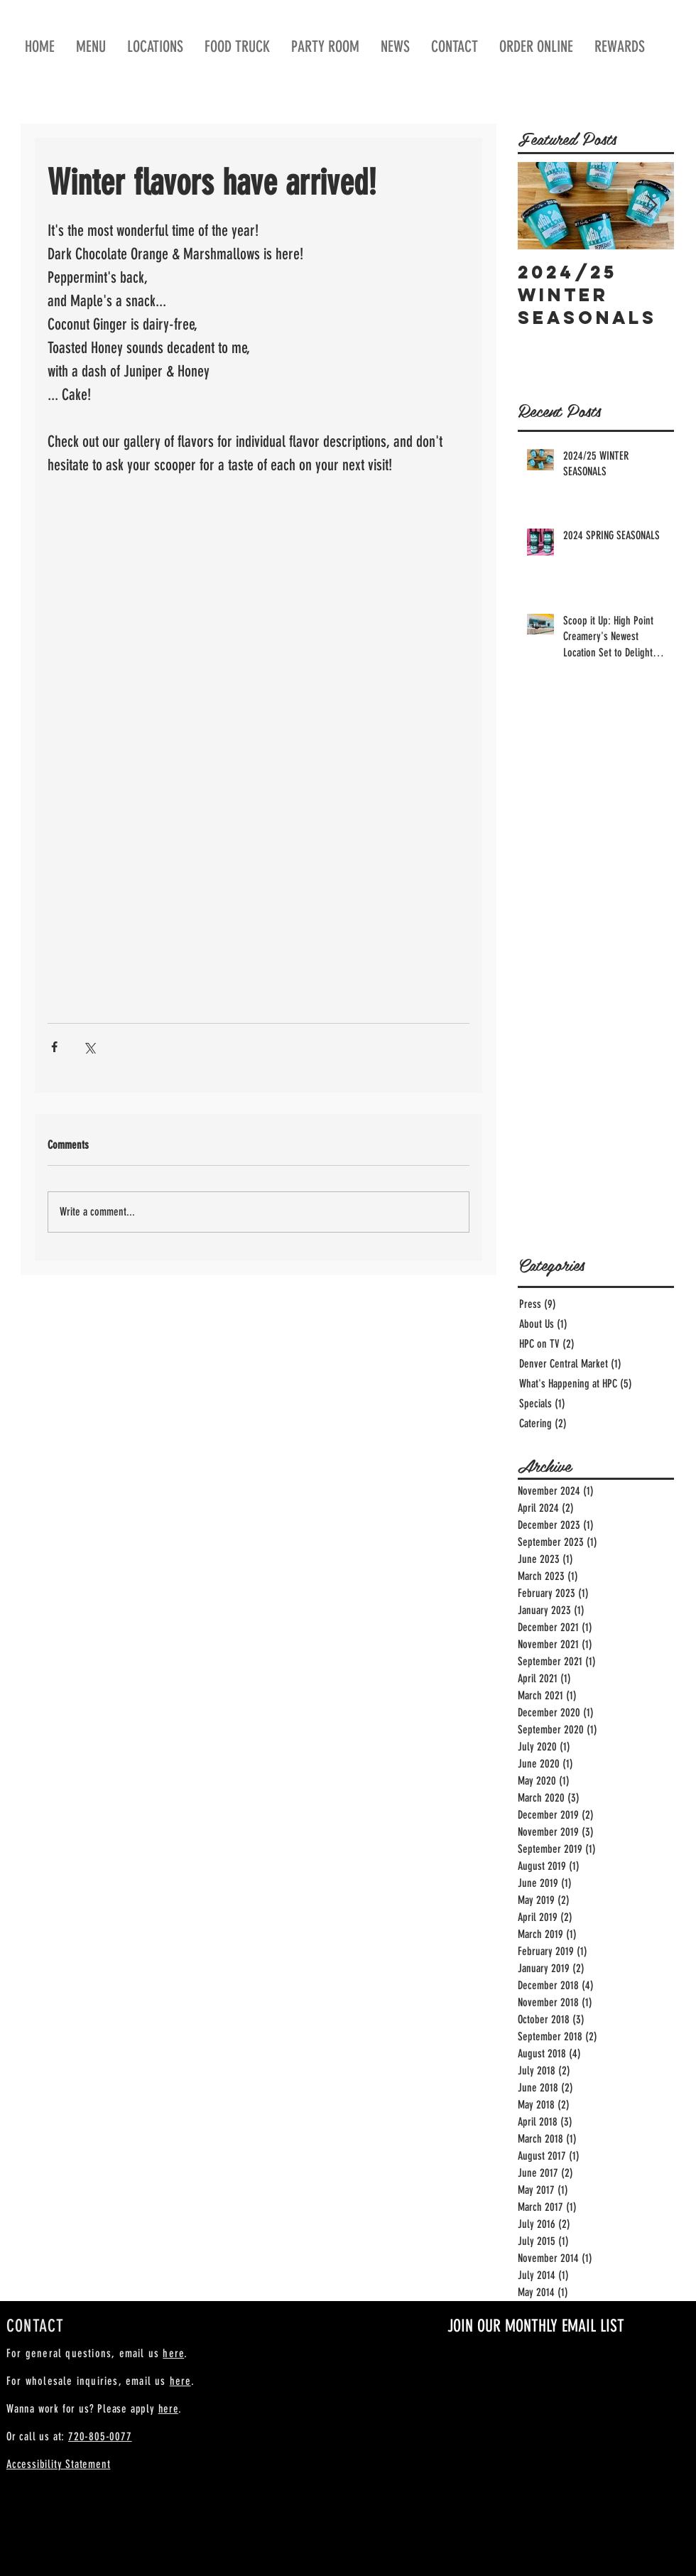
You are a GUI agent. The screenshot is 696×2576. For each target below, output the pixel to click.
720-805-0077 (100, 2436)
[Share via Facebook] (54, 1047)
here (173, 2353)
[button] (536, 47)
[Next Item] (651, 206)
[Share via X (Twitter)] (89, 1047)
